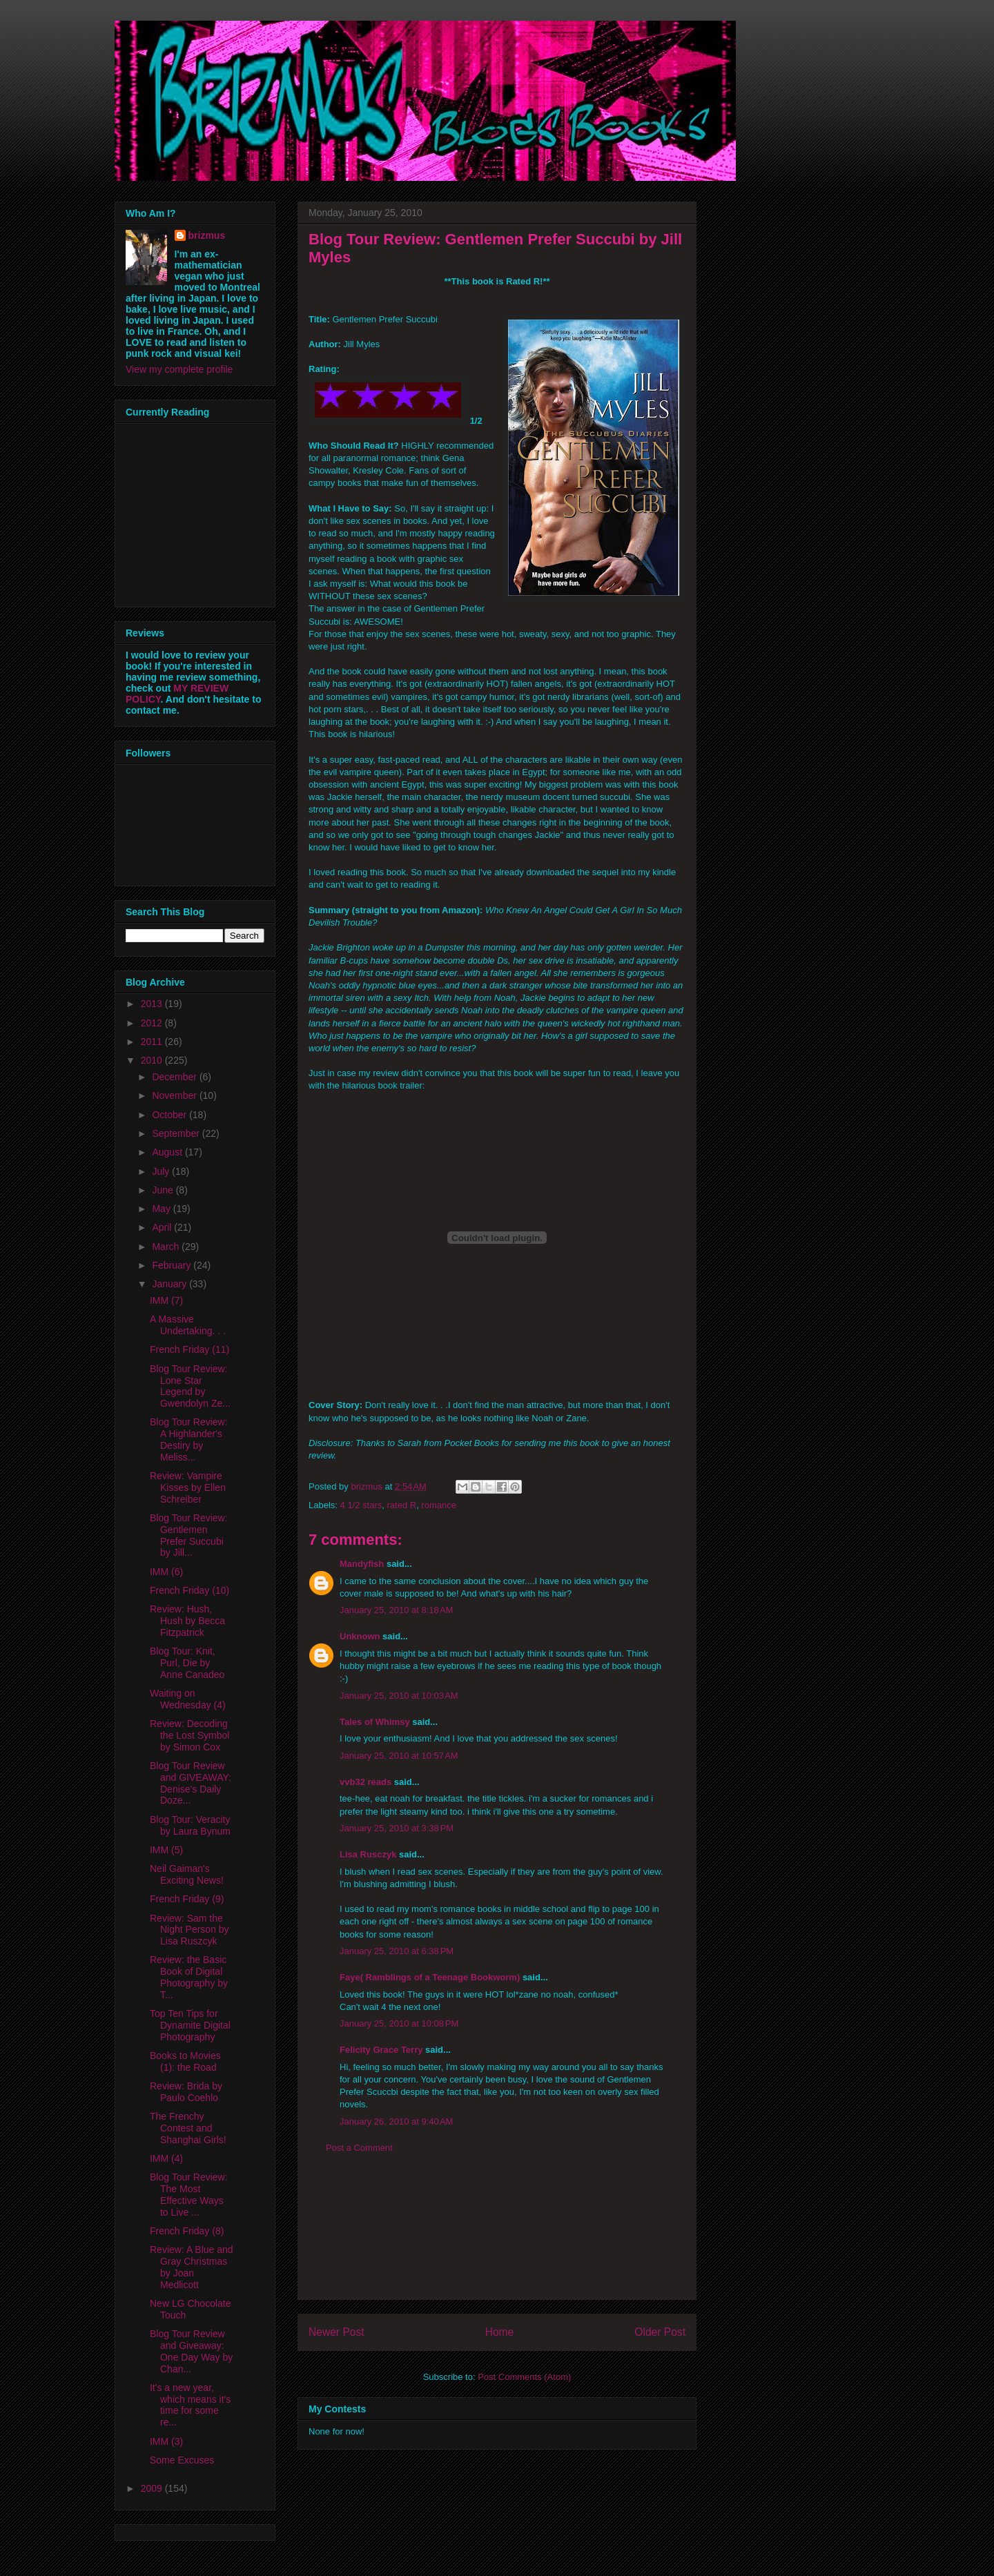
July (162, 1171)
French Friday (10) (189, 1590)
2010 (153, 1060)
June (163, 1190)
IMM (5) (166, 1849)
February (172, 1265)
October (170, 1114)
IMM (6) (166, 1571)
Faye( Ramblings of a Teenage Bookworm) (430, 1977)
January (170, 1283)
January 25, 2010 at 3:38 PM (397, 1828)
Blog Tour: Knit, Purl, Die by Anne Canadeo (187, 1663)
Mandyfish (362, 1564)
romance (438, 1505)
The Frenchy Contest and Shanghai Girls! (188, 2128)
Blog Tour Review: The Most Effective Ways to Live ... (189, 2194)
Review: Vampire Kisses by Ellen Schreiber (188, 1487)
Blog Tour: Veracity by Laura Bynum (190, 1825)
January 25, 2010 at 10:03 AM (399, 1695)
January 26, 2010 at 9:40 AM (396, 2121)
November (175, 1095)
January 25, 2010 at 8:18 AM (396, 1610)
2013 (153, 1003)
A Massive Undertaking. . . (188, 1325)
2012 (153, 1022)
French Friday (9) (187, 1898)
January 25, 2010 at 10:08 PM (399, 2023)
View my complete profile (179, 369)
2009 (153, 2488)
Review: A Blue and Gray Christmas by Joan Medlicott (191, 2267)
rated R (401, 1505)
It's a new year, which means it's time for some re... (190, 2405)
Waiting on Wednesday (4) (188, 1699)
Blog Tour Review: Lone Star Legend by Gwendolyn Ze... (190, 1386)
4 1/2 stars (361, 1505)
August (168, 1152)
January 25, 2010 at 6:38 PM (397, 1951)
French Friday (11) (189, 1349)
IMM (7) (166, 1300)
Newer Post (336, 2332)
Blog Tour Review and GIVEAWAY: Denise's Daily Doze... (190, 1783)
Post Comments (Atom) (524, 2377)
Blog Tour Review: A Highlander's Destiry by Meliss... (189, 1439)
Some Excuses (182, 2460)
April (163, 1227)
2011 (153, 1041)
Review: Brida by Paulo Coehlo (186, 2091)
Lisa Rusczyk (368, 1854)
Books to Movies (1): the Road (185, 2061)
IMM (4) (166, 2158)
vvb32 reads (365, 1782)
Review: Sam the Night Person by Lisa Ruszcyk (189, 1930)
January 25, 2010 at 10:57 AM (399, 1755)
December (175, 1076)
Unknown (360, 1636)
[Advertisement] (497, 2237)
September (177, 1133)
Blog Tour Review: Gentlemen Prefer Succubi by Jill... (189, 1535)
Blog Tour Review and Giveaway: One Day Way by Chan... (191, 2351)
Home (499, 2332)
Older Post (659, 2332)
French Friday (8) (187, 2230)
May (162, 1208)
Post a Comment (359, 2148)
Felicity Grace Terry (381, 2050)
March (167, 1246)
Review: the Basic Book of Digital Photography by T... (189, 1977)
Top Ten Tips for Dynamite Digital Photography (190, 2025)
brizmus (207, 235)
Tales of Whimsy (375, 1722)
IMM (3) (166, 2441)
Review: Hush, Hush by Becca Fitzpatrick (187, 1620)
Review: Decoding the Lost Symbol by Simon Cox (189, 1735)
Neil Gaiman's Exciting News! (187, 1874)
